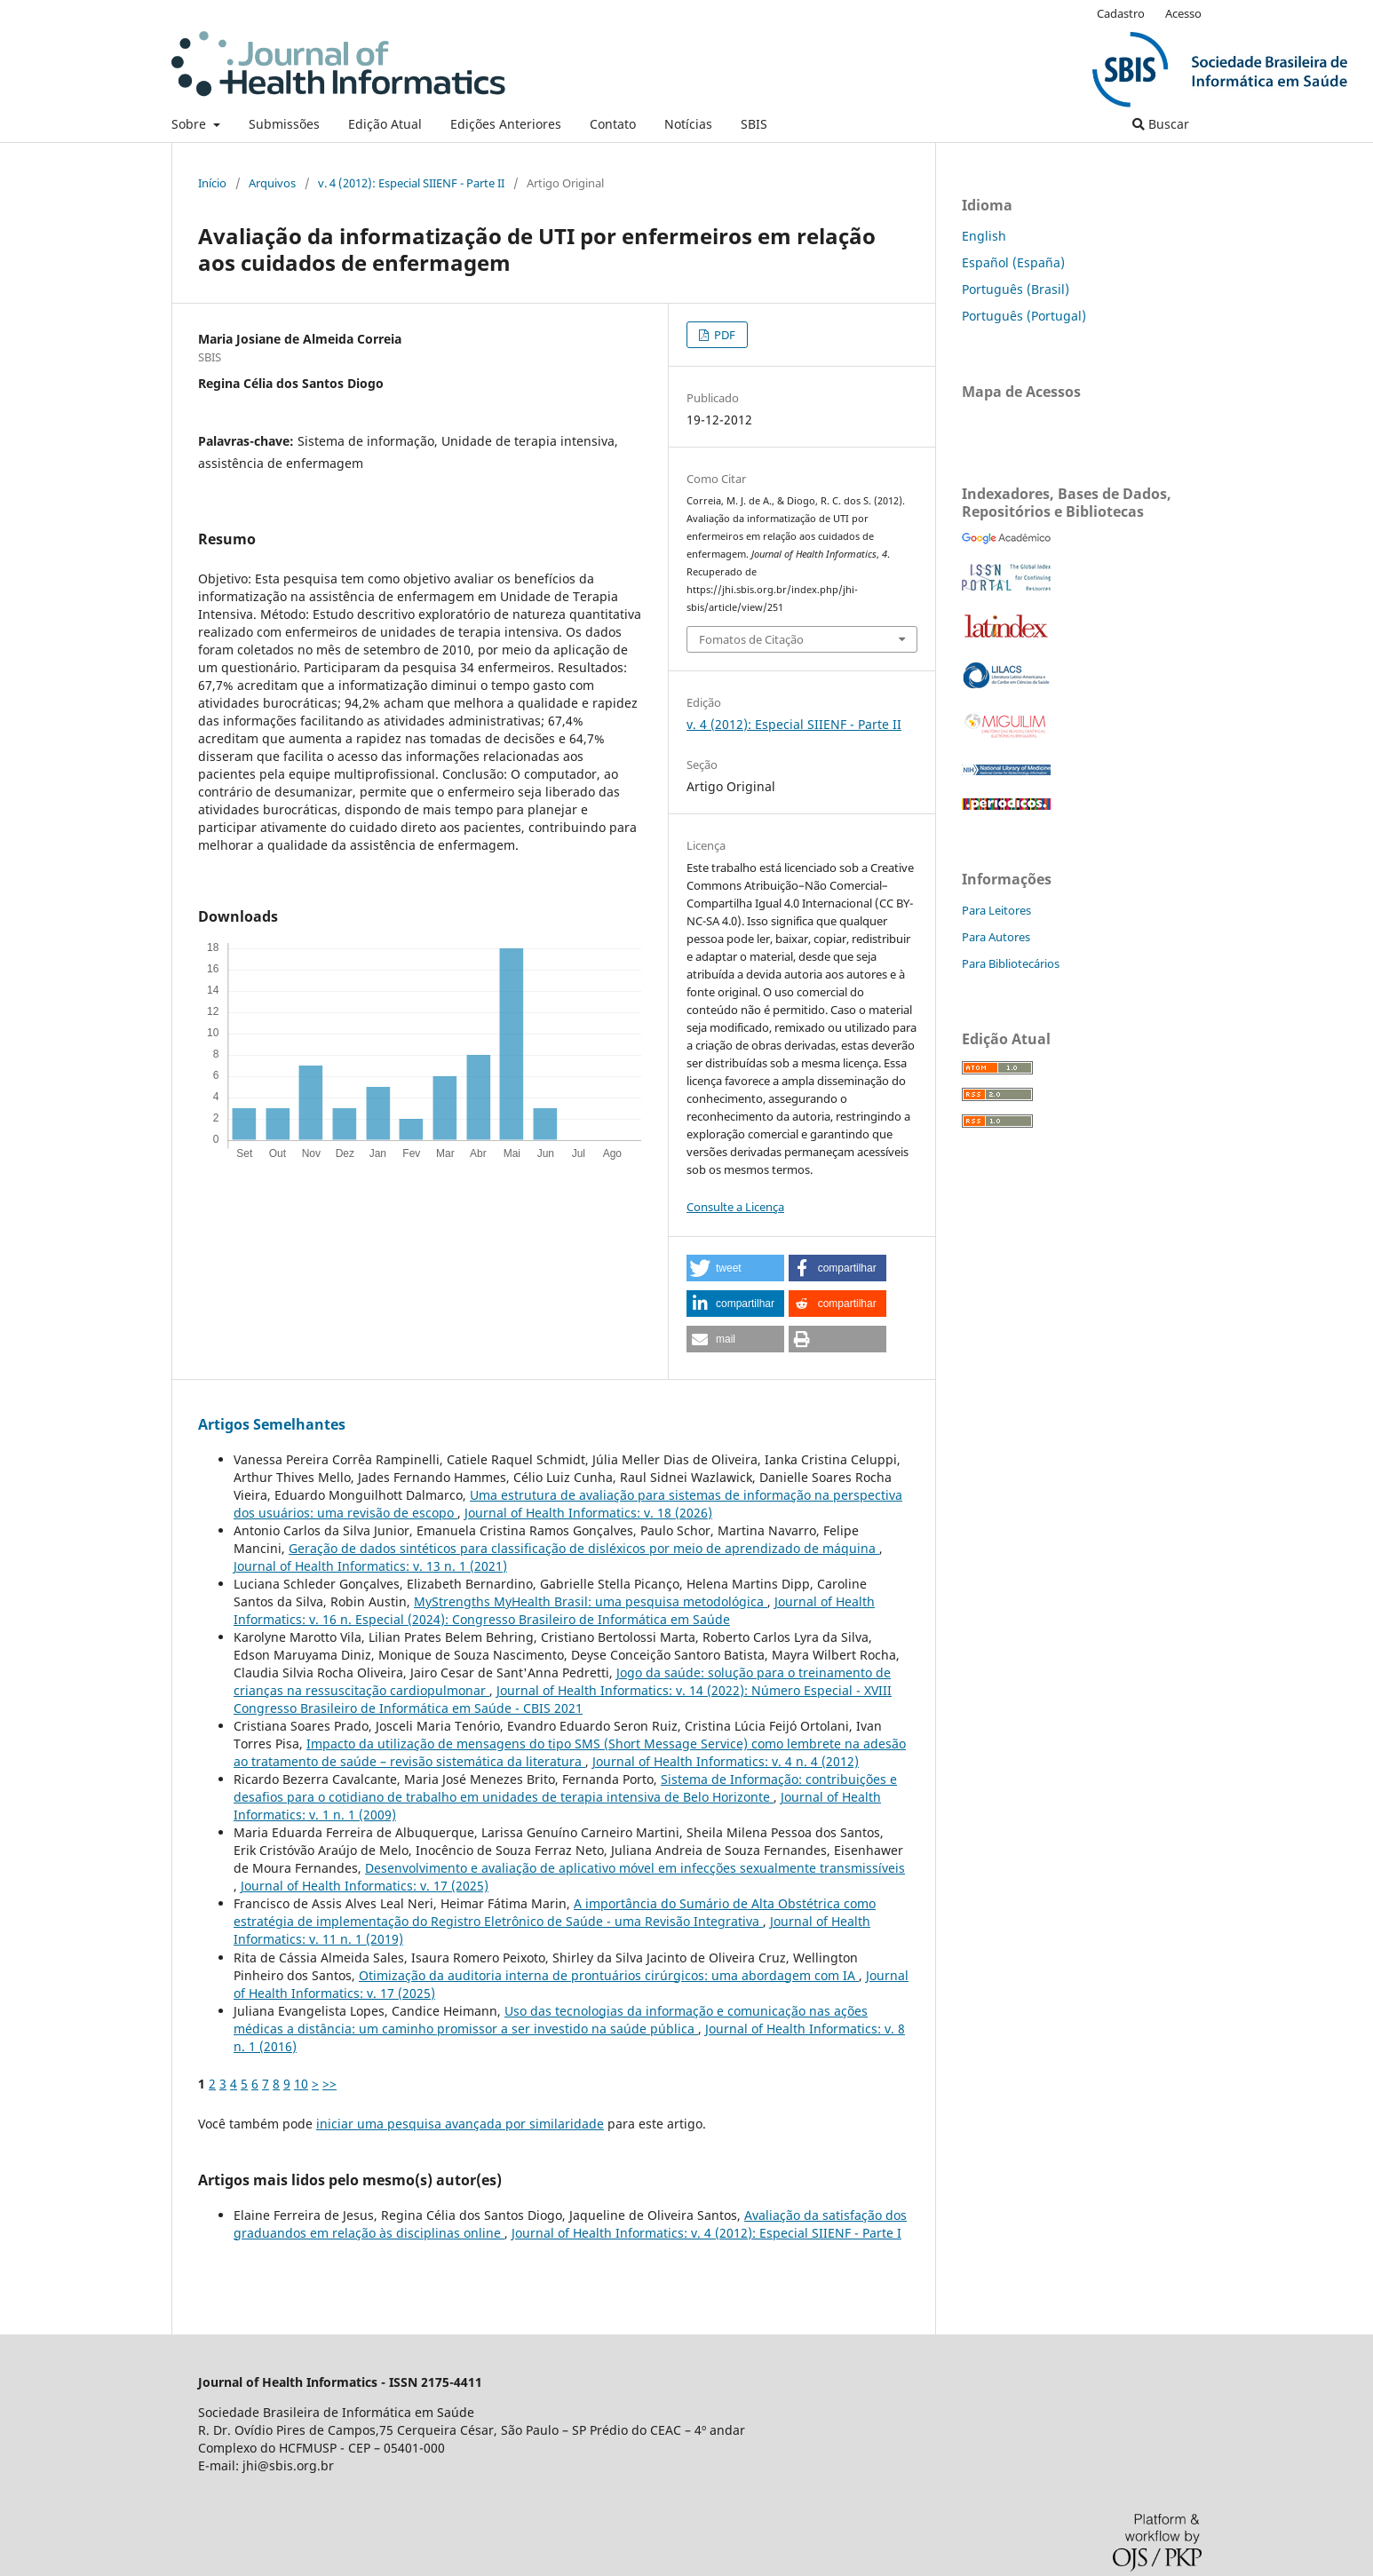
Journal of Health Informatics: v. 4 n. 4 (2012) (725, 1761)
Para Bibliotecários (1011, 963)
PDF (723, 335)
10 (301, 2083)
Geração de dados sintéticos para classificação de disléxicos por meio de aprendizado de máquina (584, 1548)
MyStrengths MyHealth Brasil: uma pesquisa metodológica (590, 1601)
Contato (613, 123)
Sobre (190, 123)
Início (212, 183)
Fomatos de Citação (751, 639)
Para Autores (996, 937)
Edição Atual (385, 123)
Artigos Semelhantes (271, 1424)
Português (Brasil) (1015, 289)
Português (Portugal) (1024, 315)
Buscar (1160, 123)
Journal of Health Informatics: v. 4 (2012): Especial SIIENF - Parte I (706, 2232)
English (984, 235)
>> (329, 2083)
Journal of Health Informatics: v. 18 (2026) (588, 1512)
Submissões (284, 123)
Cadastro (1121, 13)
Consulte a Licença (735, 1207)
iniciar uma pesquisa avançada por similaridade (460, 2123)
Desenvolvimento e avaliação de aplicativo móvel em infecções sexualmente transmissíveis (635, 1867)
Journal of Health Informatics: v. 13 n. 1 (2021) (370, 1565)
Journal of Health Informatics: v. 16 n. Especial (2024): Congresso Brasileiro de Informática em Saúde (554, 1610)
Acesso (1183, 13)
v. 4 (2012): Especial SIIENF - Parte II (411, 183)
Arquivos (272, 183)
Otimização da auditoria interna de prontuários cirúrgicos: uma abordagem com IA (609, 1975)
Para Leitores (996, 910)
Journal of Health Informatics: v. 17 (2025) (364, 1885)
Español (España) (1013, 262)
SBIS (754, 123)
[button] (735, 1268)
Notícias (688, 123)
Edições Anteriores (505, 123)
